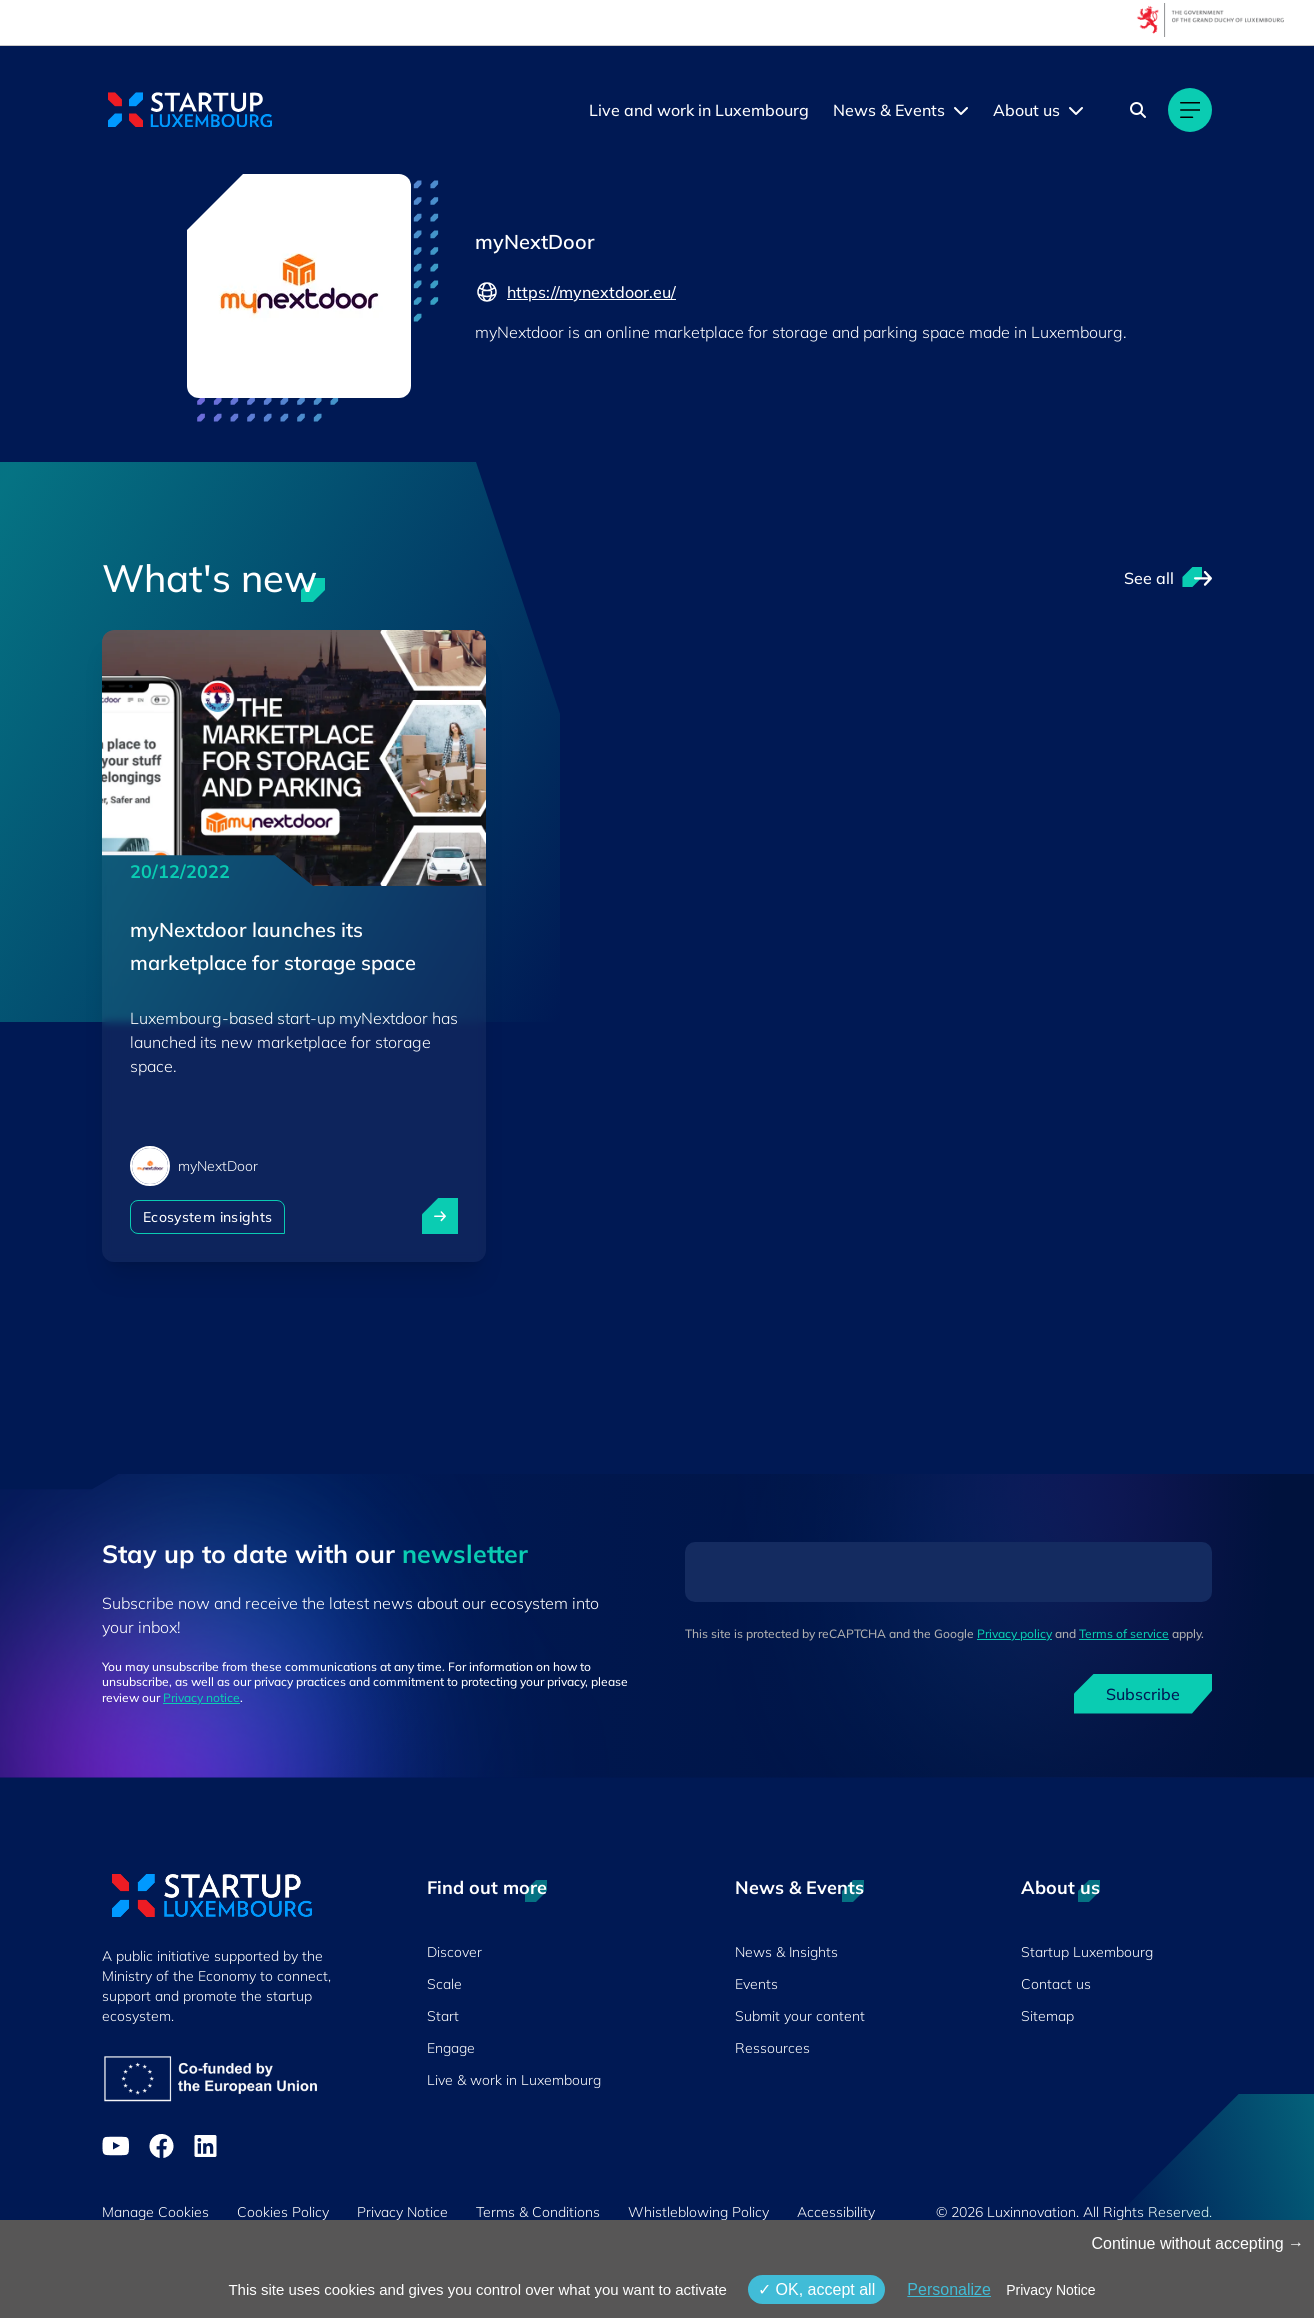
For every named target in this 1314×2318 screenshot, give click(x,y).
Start (443, 2016)
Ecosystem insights (207, 1217)
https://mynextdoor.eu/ (575, 292)
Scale (444, 1984)
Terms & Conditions (538, 2212)
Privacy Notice (402, 2212)
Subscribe (1143, 1694)
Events (756, 1984)
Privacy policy (1014, 1633)
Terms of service (1124, 1633)
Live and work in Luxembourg (699, 110)
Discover (454, 1952)
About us (1026, 110)
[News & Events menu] (961, 110)
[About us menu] (1076, 110)
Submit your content (800, 2016)
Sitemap (1047, 2016)
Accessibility (836, 2212)
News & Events (889, 110)
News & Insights (786, 1952)
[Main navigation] (1190, 110)
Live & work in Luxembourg (514, 2080)
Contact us (1056, 1984)
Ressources (772, 2048)
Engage (451, 2048)
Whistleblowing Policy (698, 2212)
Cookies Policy (283, 2212)
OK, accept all (816, 2289)
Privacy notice (201, 1697)
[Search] (1138, 110)
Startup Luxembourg (1087, 1952)
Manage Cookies (155, 2212)
